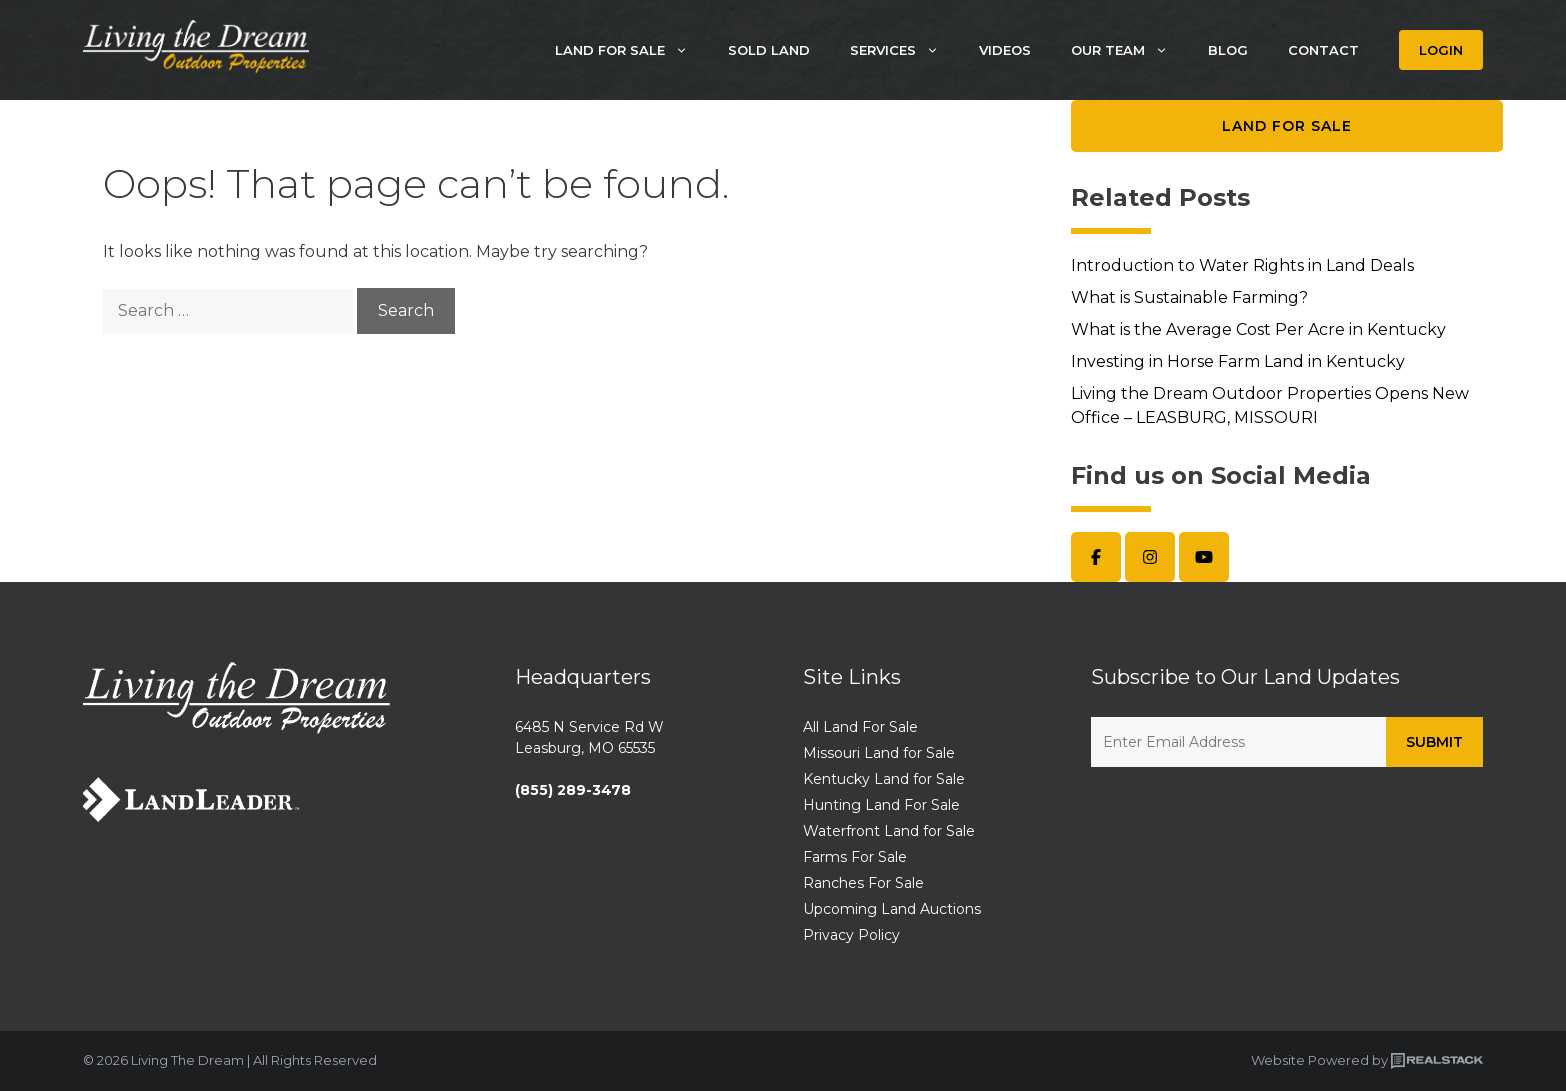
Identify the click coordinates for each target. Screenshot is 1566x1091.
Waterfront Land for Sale (889, 831)
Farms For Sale (855, 857)
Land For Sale (631, 50)
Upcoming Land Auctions (892, 909)
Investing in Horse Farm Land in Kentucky (1238, 361)
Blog (1228, 50)
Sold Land (769, 50)
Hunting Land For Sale (881, 805)
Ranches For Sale (863, 883)
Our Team (1129, 50)
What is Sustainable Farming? (1189, 297)
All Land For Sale (860, 727)
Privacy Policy (851, 935)
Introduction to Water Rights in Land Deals (1242, 265)
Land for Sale (1287, 126)
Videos (1005, 50)
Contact (1323, 50)
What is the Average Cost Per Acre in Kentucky (1258, 329)
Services (904, 50)
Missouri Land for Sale (879, 753)
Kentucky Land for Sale (884, 779)
